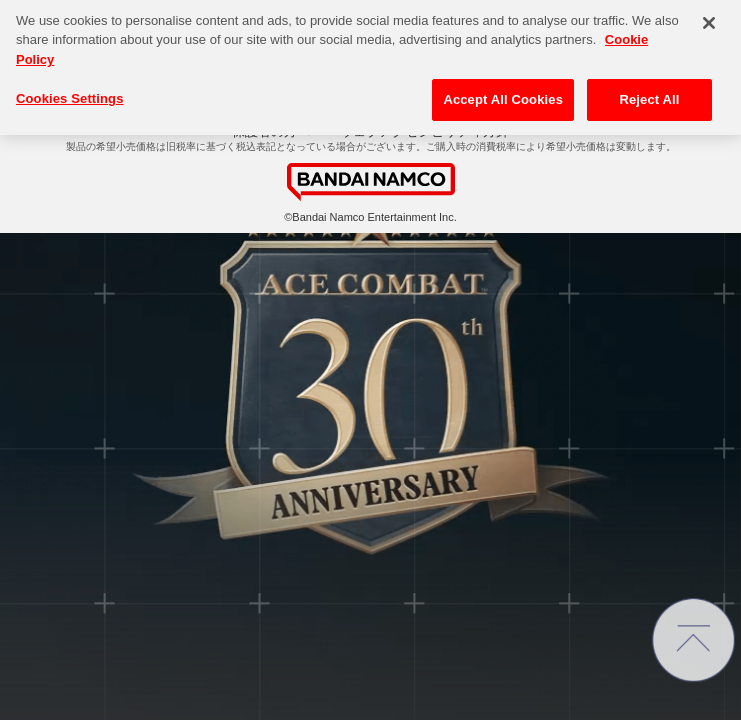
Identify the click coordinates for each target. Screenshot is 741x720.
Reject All (649, 89)
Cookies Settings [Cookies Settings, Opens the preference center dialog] (70, 88)
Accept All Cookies (503, 89)
